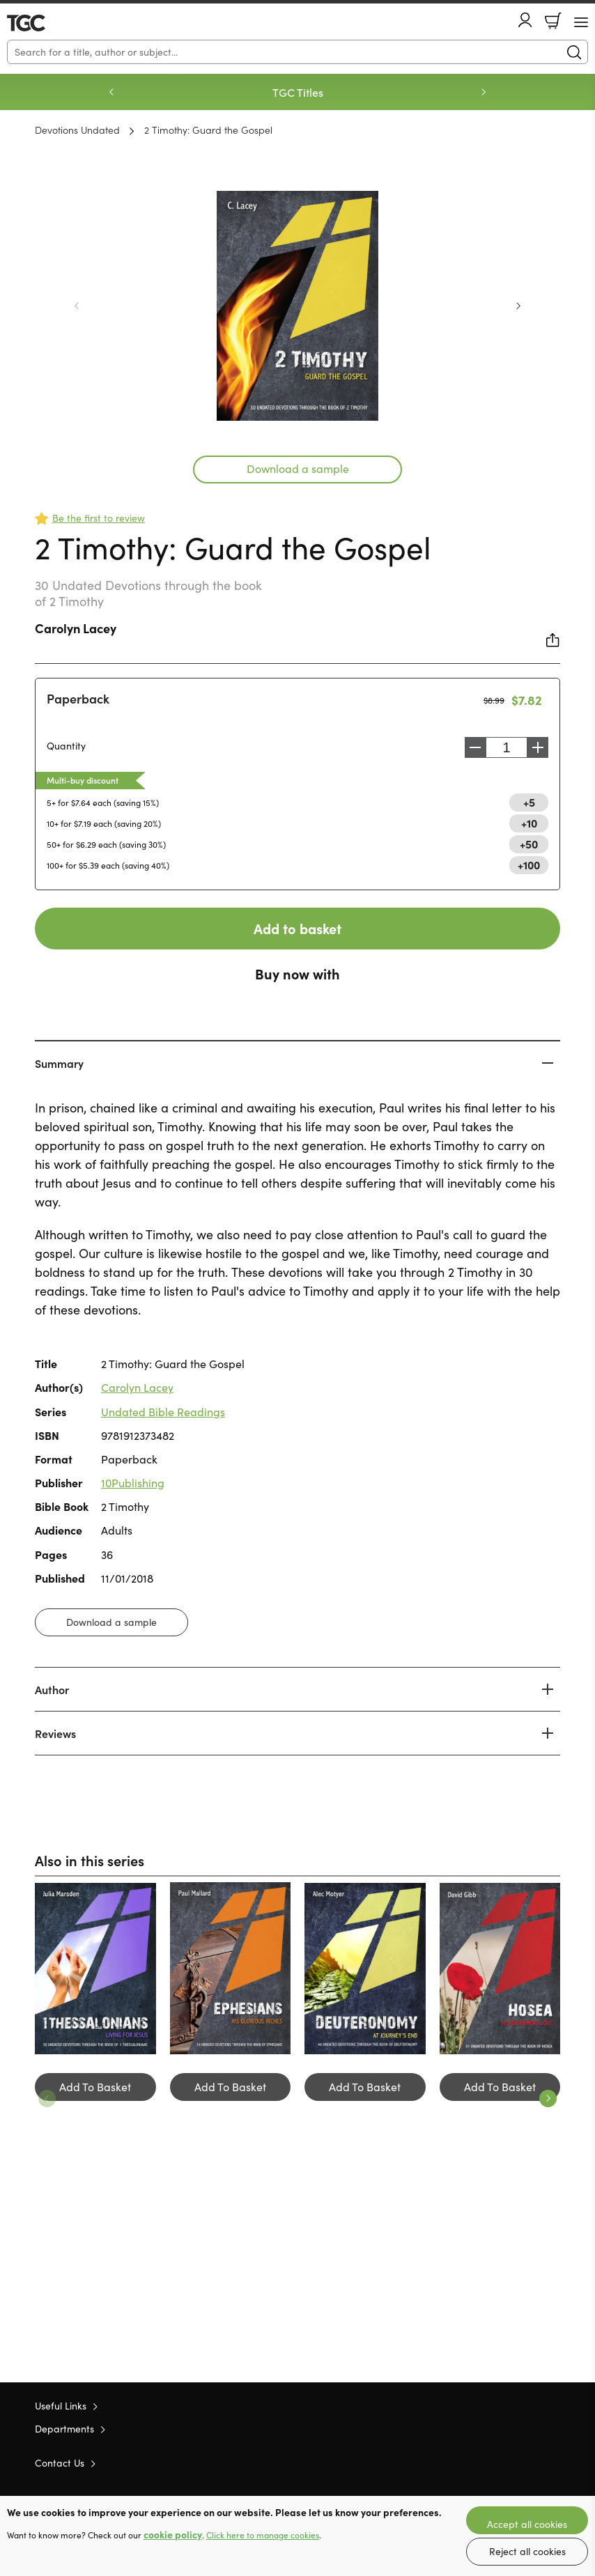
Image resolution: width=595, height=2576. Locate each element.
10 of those (47, 23)
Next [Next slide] (483, 91)
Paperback (78, 698)
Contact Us (59, 2462)
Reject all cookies (527, 2551)
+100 (529, 864)
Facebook (528, 2462)
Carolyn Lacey (75, 628)
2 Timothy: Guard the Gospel (208, 130)
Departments (64, 2428)
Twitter (503, 2462)
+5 (529, 801)
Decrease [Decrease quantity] (472, 747)
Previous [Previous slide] (111, 91)
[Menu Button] (581, 22)
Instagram (553, 2462)
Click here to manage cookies (262, 2535)
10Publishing (132, 1482)
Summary (59, 1063)
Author (52, 1689)
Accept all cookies (527, 2524)
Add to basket (297, 928)
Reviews (55, 1733)
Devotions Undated (77, 130)
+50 (529, 843)
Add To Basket (95, 2086)
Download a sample (298, 468)
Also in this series (89, 1860)
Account (525, 20)
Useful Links (60, 2405)
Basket (553, 21)
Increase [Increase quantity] (541, 747)
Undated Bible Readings (163, 1411)
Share (553, 640)
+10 (529, 822)
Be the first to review (98, 518)
